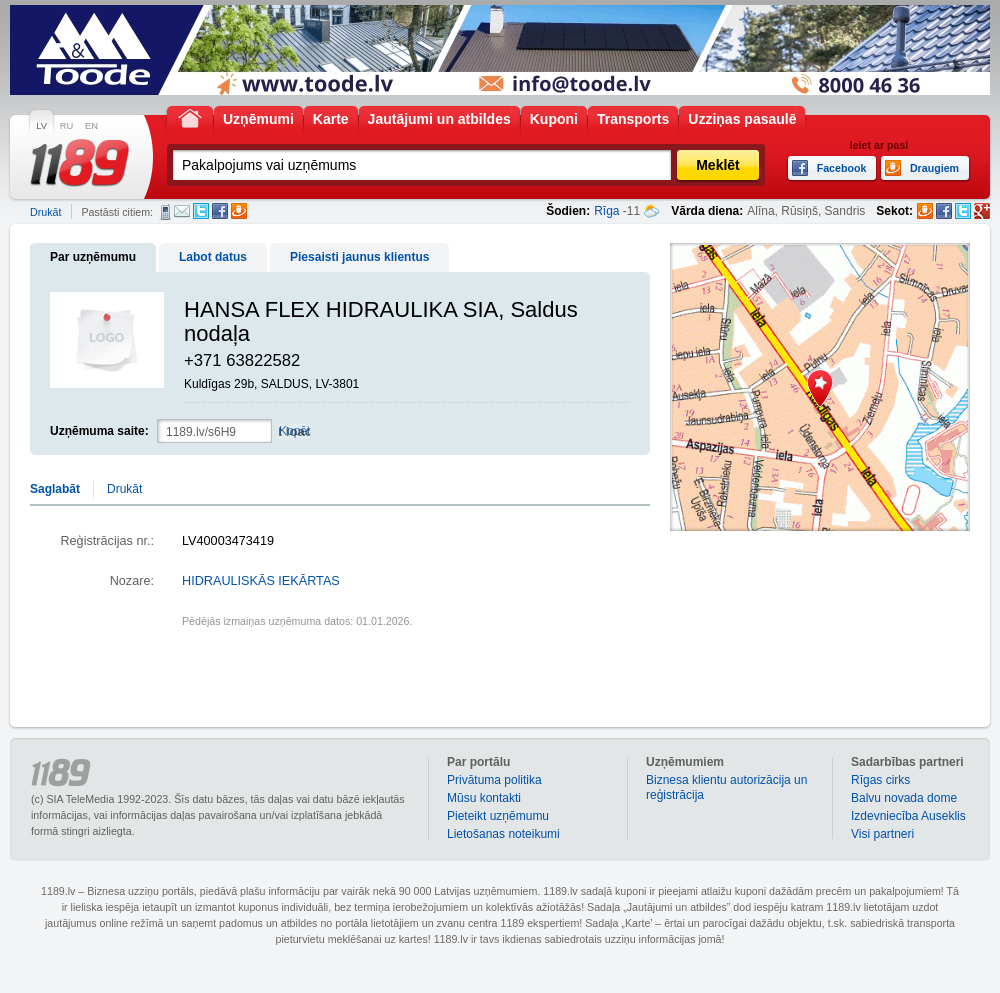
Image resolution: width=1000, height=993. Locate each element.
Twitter (201, 211)
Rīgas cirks (880, 780)
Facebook (220, 211)
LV (41, 126)
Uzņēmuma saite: (99, 431)
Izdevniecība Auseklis (908, 816)
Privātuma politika (494, 780)
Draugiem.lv (239, 211)
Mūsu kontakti (484, 798)
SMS (165, 212)
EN (91, 126)
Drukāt (45, 212)
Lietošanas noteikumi (503, 834)
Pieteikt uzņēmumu (498, 816)
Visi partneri (882, 834)
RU (66, 126)
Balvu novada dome (904, 798)
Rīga (606, 211)
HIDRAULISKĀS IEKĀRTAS (261, 581)
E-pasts (182, 211)
